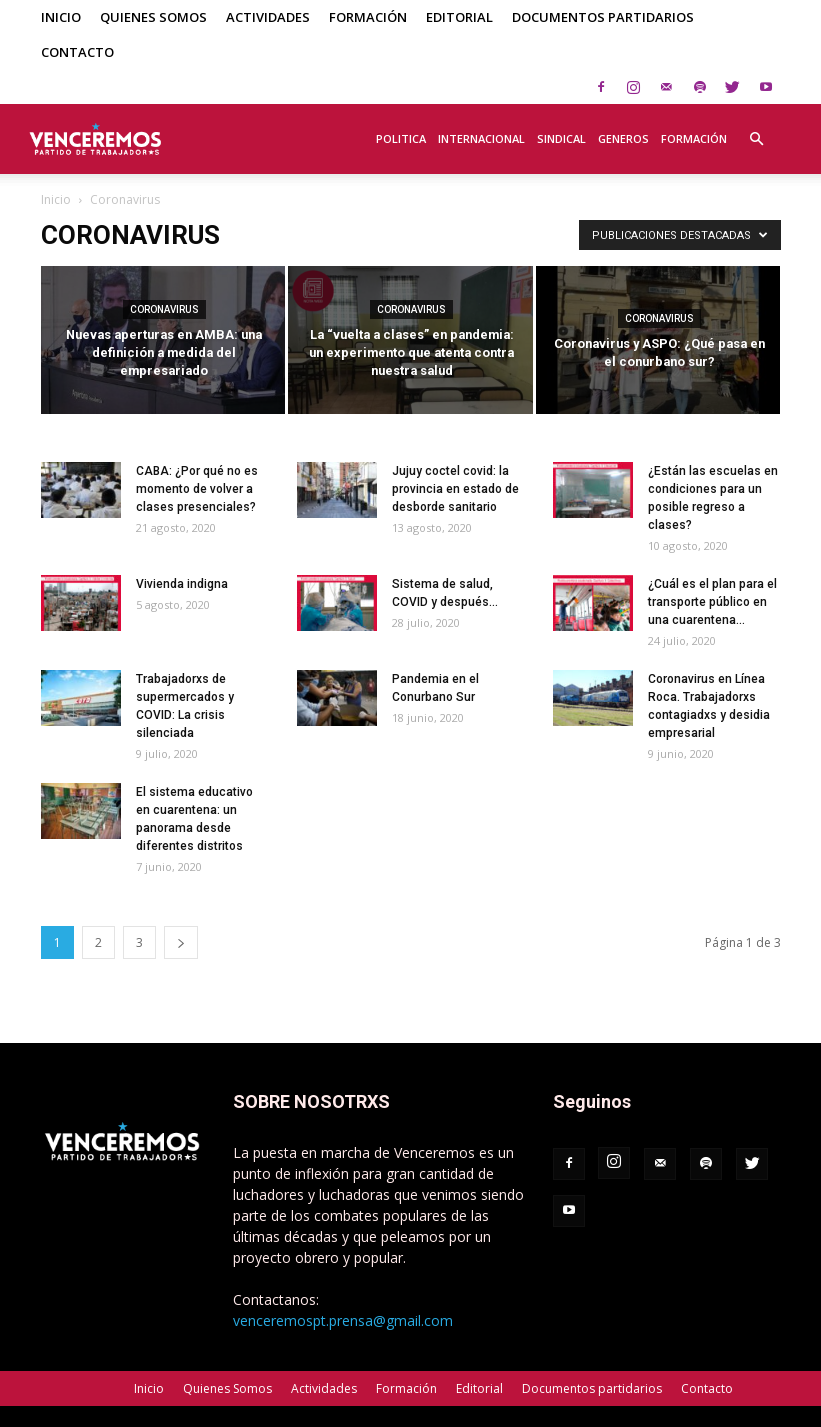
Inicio (61, 17)
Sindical (561, 138)
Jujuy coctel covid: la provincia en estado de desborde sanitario (455, 489)
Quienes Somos (153, 17)
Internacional (481, 138)
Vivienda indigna (182, 584)
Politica (401, 138)
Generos (623, 138)
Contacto (77, 52)
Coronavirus (164, 309)
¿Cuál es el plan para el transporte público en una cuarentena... (712, 602)
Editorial (459, 17)
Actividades (268, 17)
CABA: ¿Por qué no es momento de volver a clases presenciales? (197, 489)
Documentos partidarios (603, 17)
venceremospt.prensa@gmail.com (343, 1320)
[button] (757, 128)
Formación (368, 17)
